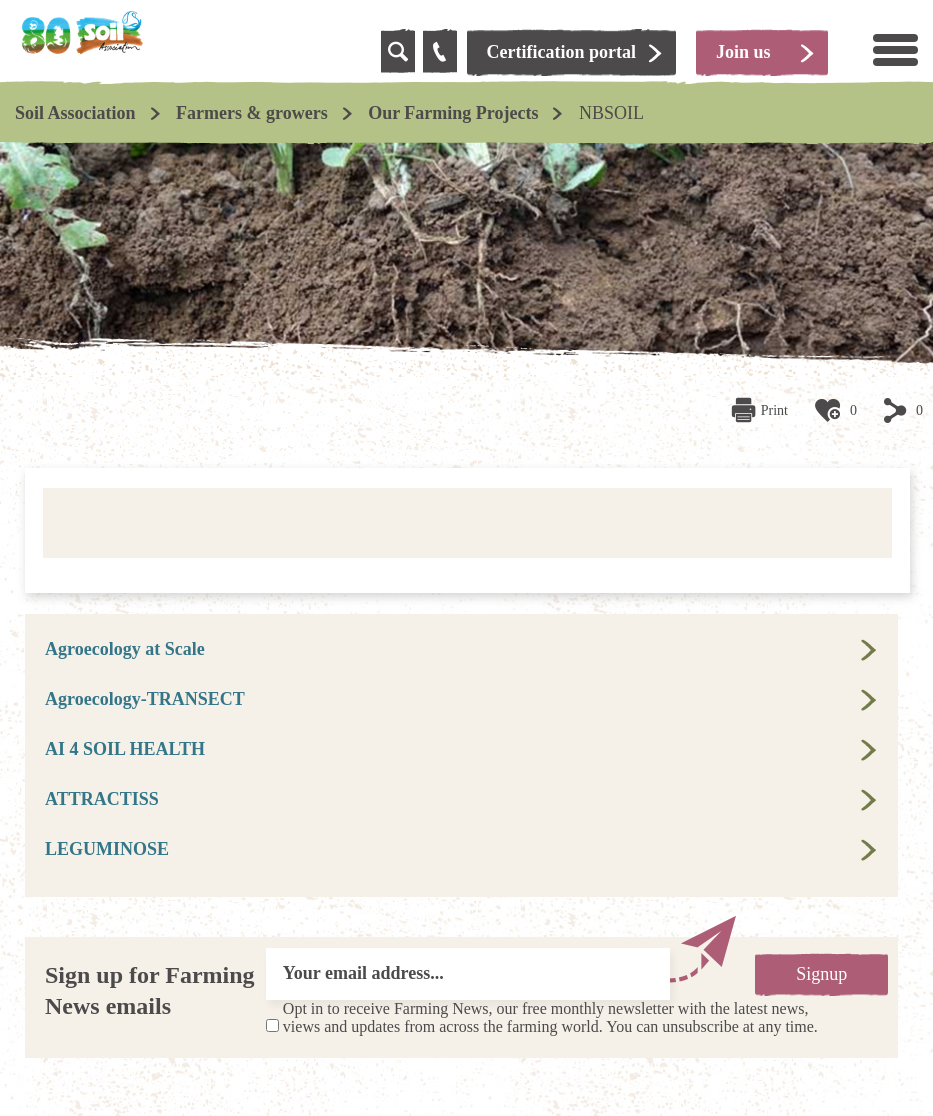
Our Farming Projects (453, 113)
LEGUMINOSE (107, 849)
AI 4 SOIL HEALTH (125, 749)
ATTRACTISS (102, 799)
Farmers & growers (252, 113)
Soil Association (75, 113)
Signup (821, 974)
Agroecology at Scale (125, 649)
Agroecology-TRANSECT (145, 699)
